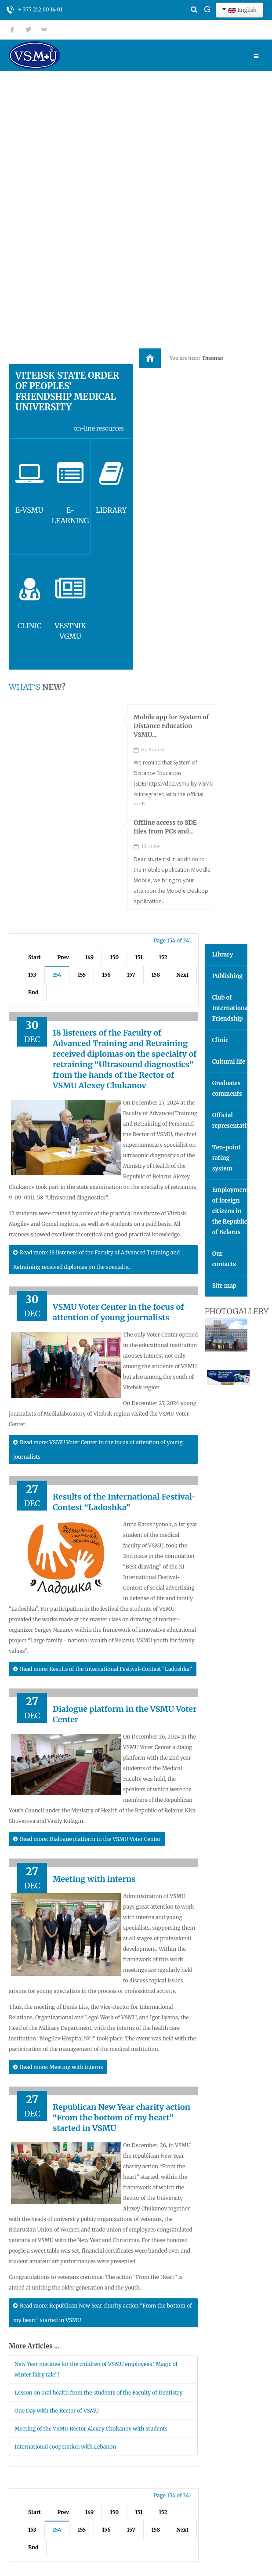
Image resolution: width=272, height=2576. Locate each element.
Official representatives (229, 1121)
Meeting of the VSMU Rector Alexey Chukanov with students (91, 2428)
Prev (63, 957)
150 (114, 957)
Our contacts (224, 1259)
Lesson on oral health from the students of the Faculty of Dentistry (99, 2392)
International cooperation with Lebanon (65, 2446)
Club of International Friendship (229, 1008)
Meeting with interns (94, 1879)
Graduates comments (227, 1089)
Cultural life (228, 1061)
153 (32, 974)
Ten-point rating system (226, 1158)
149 (89, 957)
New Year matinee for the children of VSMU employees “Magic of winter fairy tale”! (96, 2369)
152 (163, 957)
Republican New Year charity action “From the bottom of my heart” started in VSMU (121, 2117)
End (33, 992)
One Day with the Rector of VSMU (57, 2410)
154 (57, 974)
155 (81, 974)
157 (131, 974)
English (239, 10)
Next (182, 974)
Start (34, 957)
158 (156, 974)
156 (106, 974)
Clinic (220, 1040)
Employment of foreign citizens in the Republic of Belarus (229, 1211)
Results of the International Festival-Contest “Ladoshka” (124, 1502)
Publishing (227, 976)
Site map (224, 1286)
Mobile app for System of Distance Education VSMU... (171, 726)
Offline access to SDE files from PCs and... (165, 827)
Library (222, 954)
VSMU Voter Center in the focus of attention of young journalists (118, 1312)
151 (138, 957)
